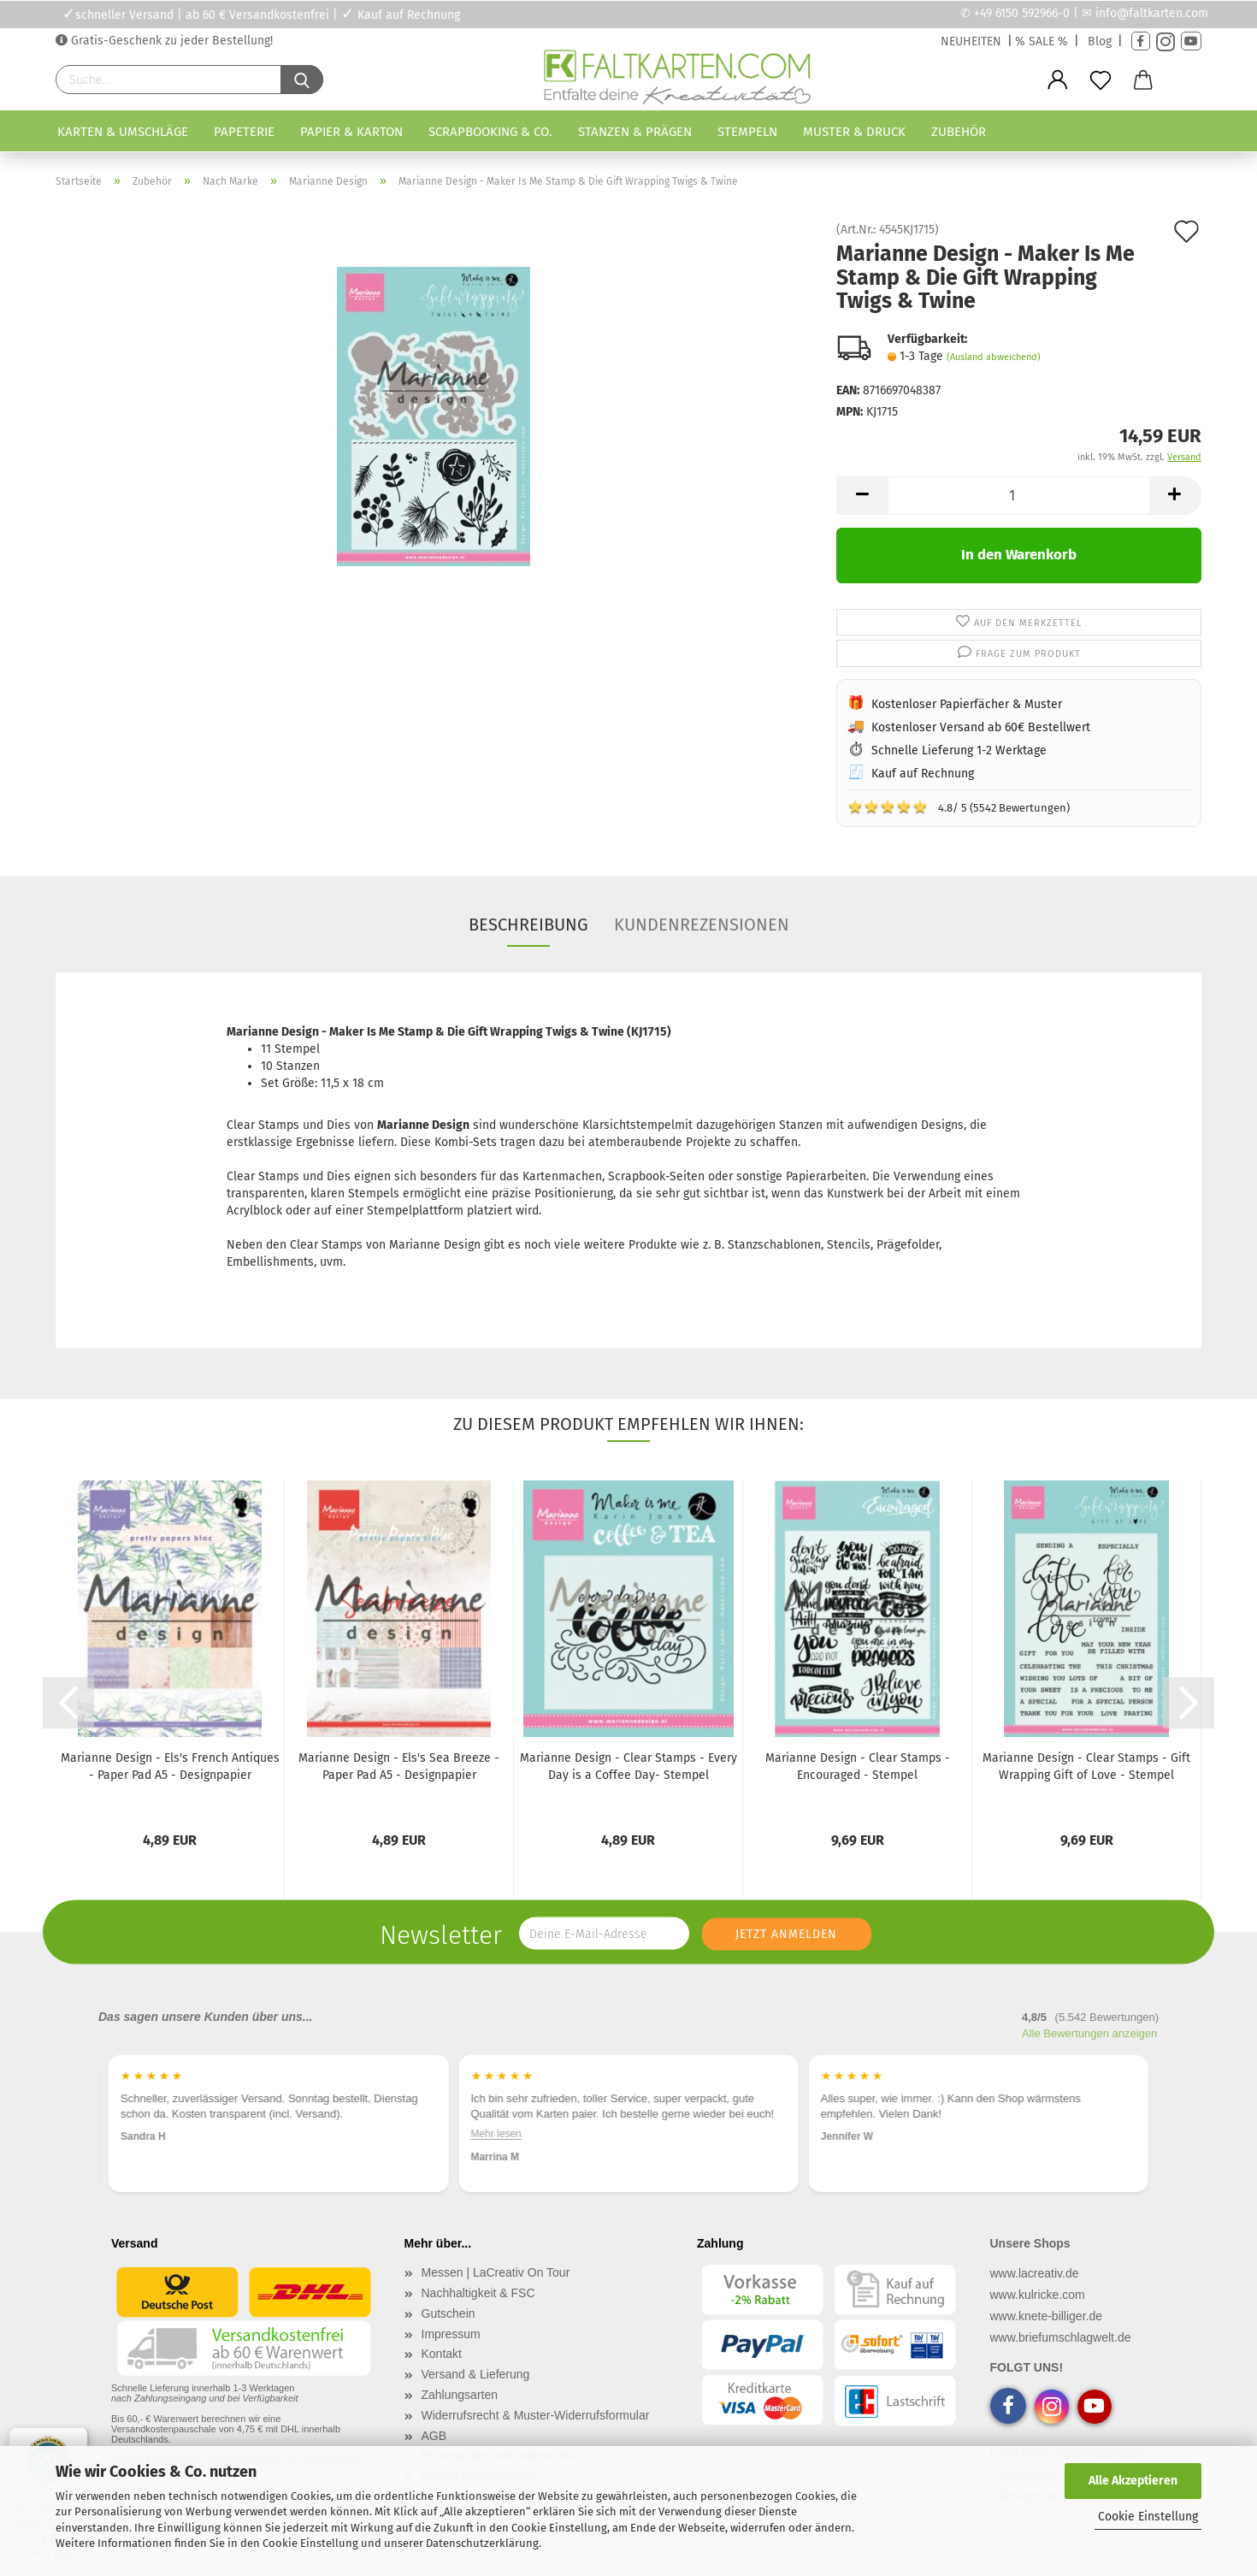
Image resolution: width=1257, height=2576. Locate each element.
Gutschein (448, 2313)
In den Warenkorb (1019, 555)
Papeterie (244, 131)
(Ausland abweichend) (994, 357)
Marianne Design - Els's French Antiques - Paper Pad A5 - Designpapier (170, 1766)
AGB (434, 2436)
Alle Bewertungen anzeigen (1089, 2033)
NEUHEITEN (971, 41)
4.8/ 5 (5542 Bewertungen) (958, 806)
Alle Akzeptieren (1133, 2480)
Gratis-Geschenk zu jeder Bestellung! (170, 40)
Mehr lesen (495, 2135)
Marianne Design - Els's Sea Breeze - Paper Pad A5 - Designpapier (398, 1766)
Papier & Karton (351, 131)
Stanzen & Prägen (635, 131)
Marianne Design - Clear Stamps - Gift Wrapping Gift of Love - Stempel (1086, 1766)
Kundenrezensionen (701, 924)
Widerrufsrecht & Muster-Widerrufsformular (536, 2415)
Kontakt (442, 2353)
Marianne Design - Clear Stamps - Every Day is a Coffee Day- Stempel (628, 1766)
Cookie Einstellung (1148, 2516)
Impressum (451, 2334)
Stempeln (747, 131)
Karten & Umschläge (122, 131)
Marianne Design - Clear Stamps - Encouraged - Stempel (857, 1766)
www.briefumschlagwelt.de (1060, 2337)
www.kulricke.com (1037, 2294)
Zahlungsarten (460, 2395)
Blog (1100, 41)
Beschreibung (528, 924)
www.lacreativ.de (1034, 2273)
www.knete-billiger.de (1046, 2316)
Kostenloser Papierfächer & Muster (966, 704)
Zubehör (958, 131)
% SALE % (1041, 41)
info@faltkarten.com (1151, 13)
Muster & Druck (854, 131)
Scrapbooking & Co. (490, 131)
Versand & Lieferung (476, 2374)
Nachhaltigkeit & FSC (478, 2293)
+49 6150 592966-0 (1022, 13)
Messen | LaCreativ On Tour (496, 2272)
